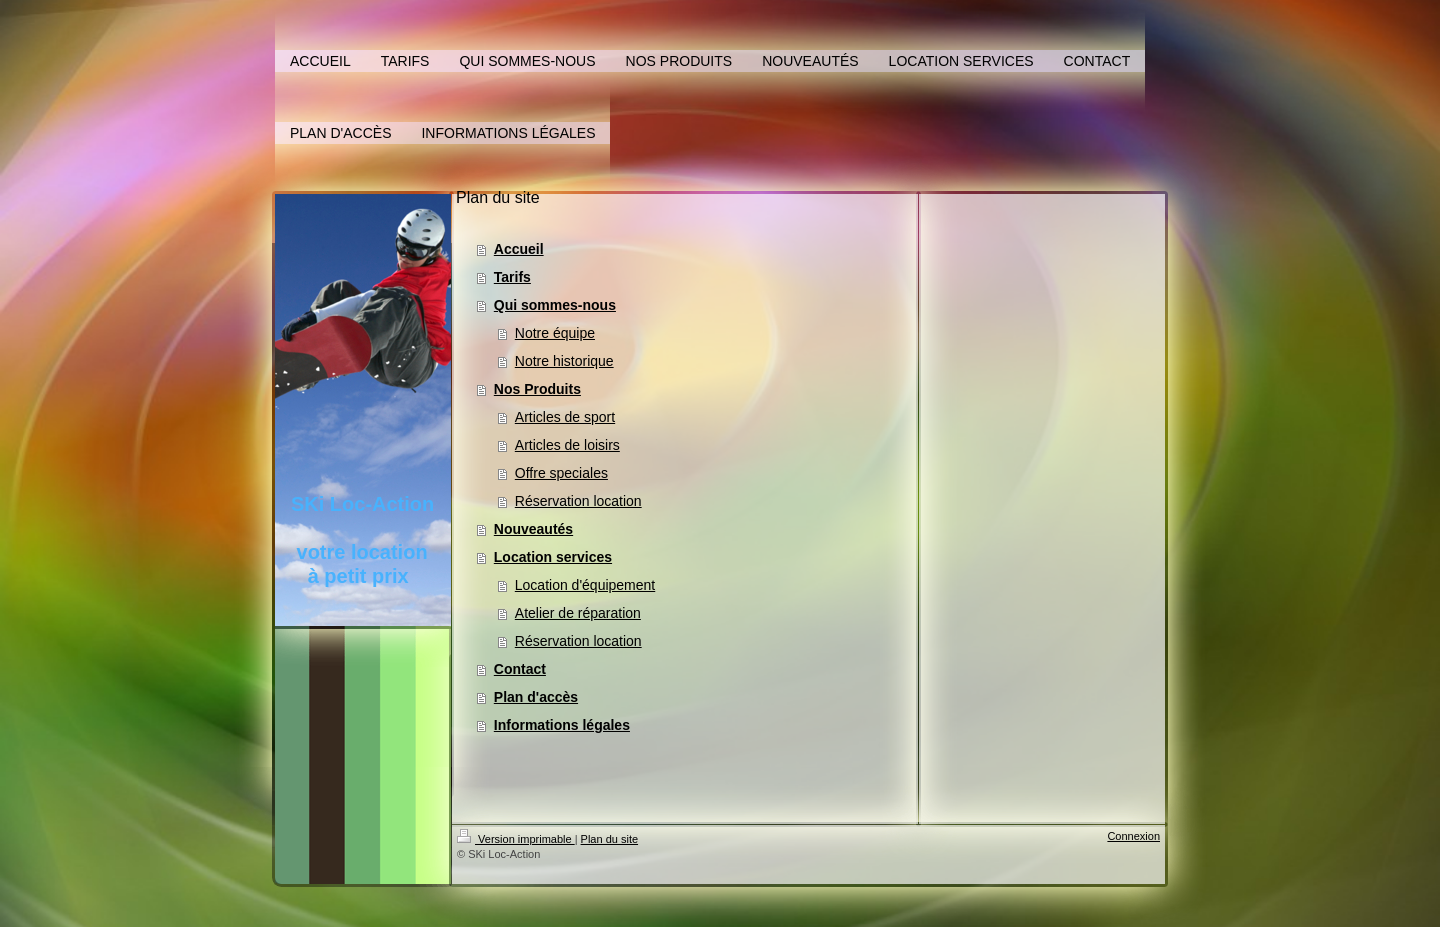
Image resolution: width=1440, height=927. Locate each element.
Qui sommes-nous (555, 305)
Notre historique (564, 361)
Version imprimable (516, 839)
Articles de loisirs (567, 445)
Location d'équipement (585, 585)
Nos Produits (537, 389)
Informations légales (562, 725)
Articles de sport (565, 417)
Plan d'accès (536, 697)
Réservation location (578, 501)
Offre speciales (561, 473)
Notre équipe (555, 333)
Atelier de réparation (578, 613)
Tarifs (512, 277)
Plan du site (609, 839)
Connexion (1133, 836)
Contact (520, 669)
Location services (553, 557)
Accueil (519, 249)
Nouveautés (533, 529)
